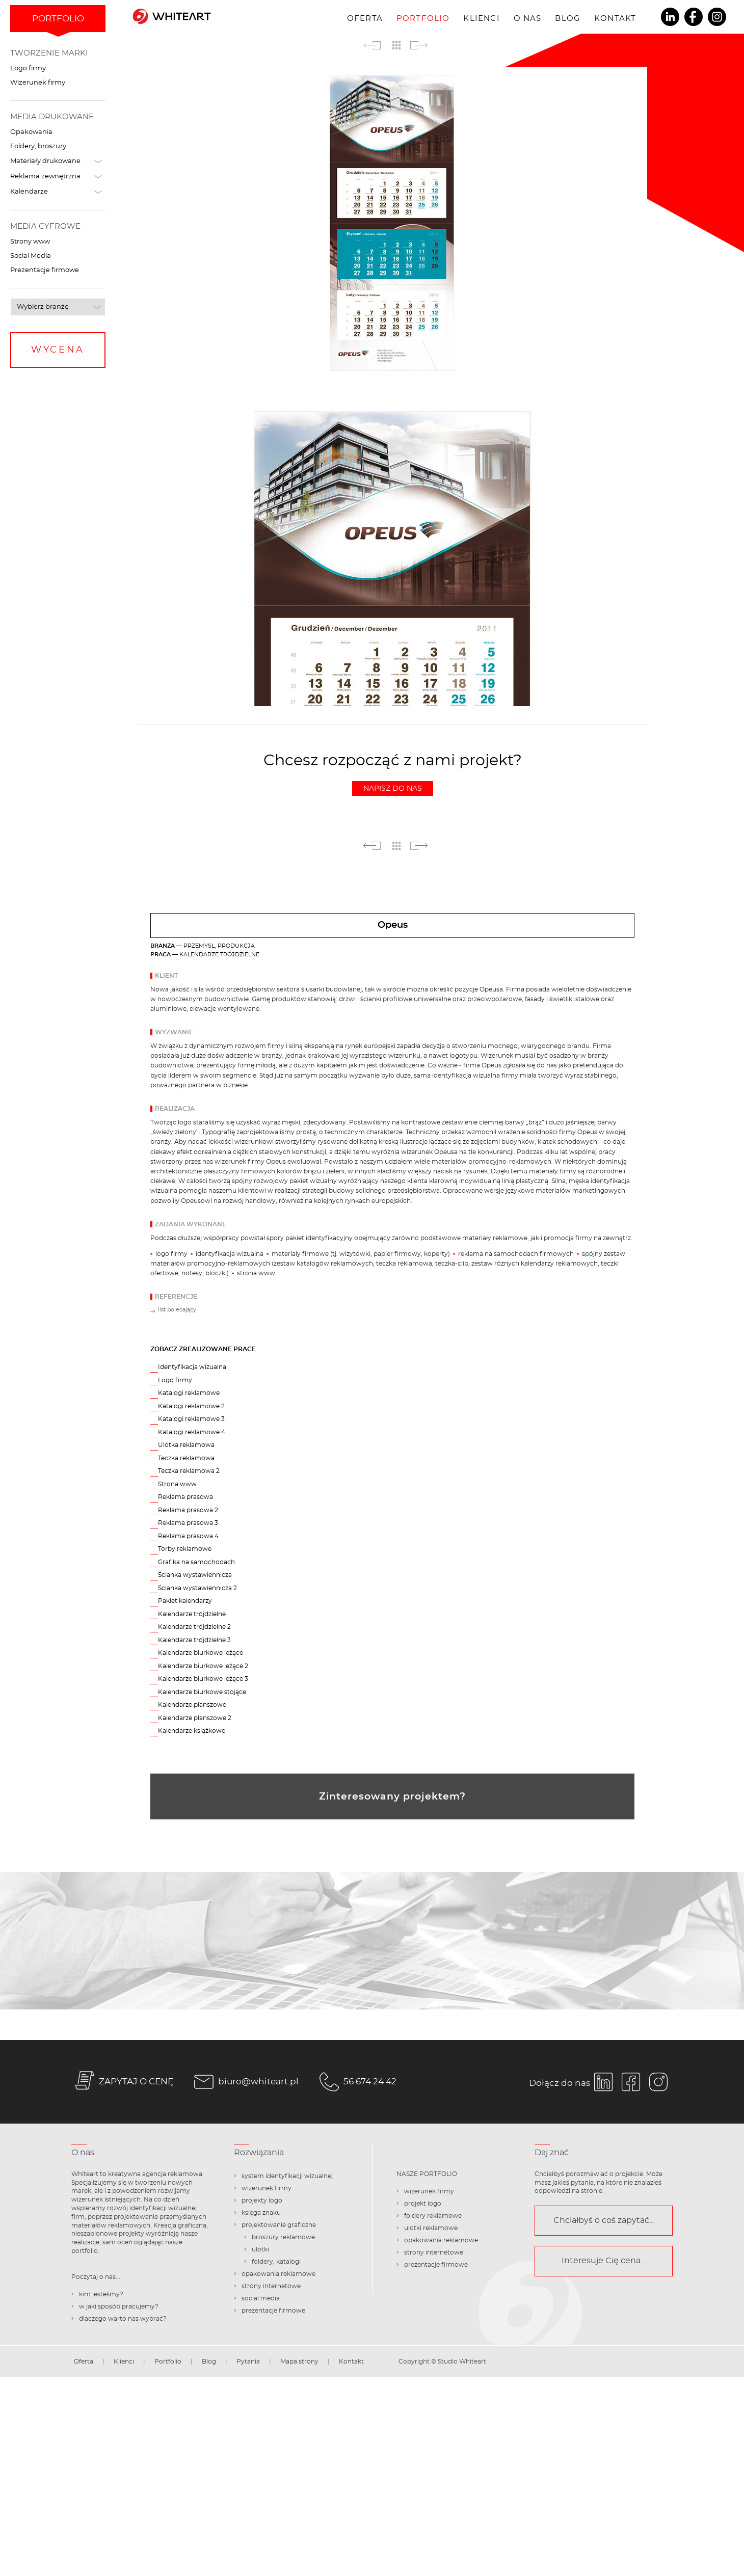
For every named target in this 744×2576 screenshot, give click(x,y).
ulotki (260, 2249)
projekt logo (422, 2204)
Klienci (481, 18)
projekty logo (262, 2200)
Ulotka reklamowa (186, 1445)
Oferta (365, 18)
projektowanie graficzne (279, 2225)
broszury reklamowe (283, 2237)
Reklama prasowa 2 (188, 1510)
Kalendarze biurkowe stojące (202, 1692)
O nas (528, 18)
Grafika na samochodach (196, 1562)
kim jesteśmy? (101, 2294)
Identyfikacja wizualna (192, 1367)
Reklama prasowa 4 (188, 1536)
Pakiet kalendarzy (185, 1601)
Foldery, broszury (38, 146)
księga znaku (261, 2213)
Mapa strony (299, 2361)
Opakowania (31, 132)
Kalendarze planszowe (192, 1705)
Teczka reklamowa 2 (189, 1471)
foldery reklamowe (433, 2216)
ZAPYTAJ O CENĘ (122, 2082)
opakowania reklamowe (278, 2274)
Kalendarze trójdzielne (192, 1614)
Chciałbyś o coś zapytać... (603, 2220)
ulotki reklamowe (431, 2228)
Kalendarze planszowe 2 (194, 1718)
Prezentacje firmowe (44, 270)
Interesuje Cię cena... (603, 2261)
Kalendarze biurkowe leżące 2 (203, 1666)
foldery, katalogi (276, 2262)
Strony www (30, 241)
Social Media (30, 256)
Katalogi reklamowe (189, 1393)
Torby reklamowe (184, 1549)
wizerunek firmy (266, 2188)
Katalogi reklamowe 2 (191, 1406)
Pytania (248, 2361)
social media (261, 2298)
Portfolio (423, 18)
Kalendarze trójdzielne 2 (194, 1627)
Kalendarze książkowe (191, 1731)
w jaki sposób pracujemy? (118, 2306)
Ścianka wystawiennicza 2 (197, 1588)
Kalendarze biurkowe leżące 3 (203, 1679)
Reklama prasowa (185, 1497)
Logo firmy (28, 68)
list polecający (177, 1309)
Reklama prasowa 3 (188, 1523)
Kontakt (615, 18)
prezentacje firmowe (273, 2310)
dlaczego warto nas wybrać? (123, 2319)
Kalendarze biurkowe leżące (200, 1653)
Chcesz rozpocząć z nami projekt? (392, 774)
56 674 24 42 (356, 2082)
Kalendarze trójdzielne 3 (194, 1640)
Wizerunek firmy (37, 82)
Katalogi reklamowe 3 (191, 1419)
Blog (567, 18)
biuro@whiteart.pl (245, 2082)
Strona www (177, 1484)
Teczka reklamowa (186, 1458)
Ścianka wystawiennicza (195, 1575)
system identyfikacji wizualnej (287, 2176)
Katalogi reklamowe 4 (191, 1432)
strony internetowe (271, 2286)
